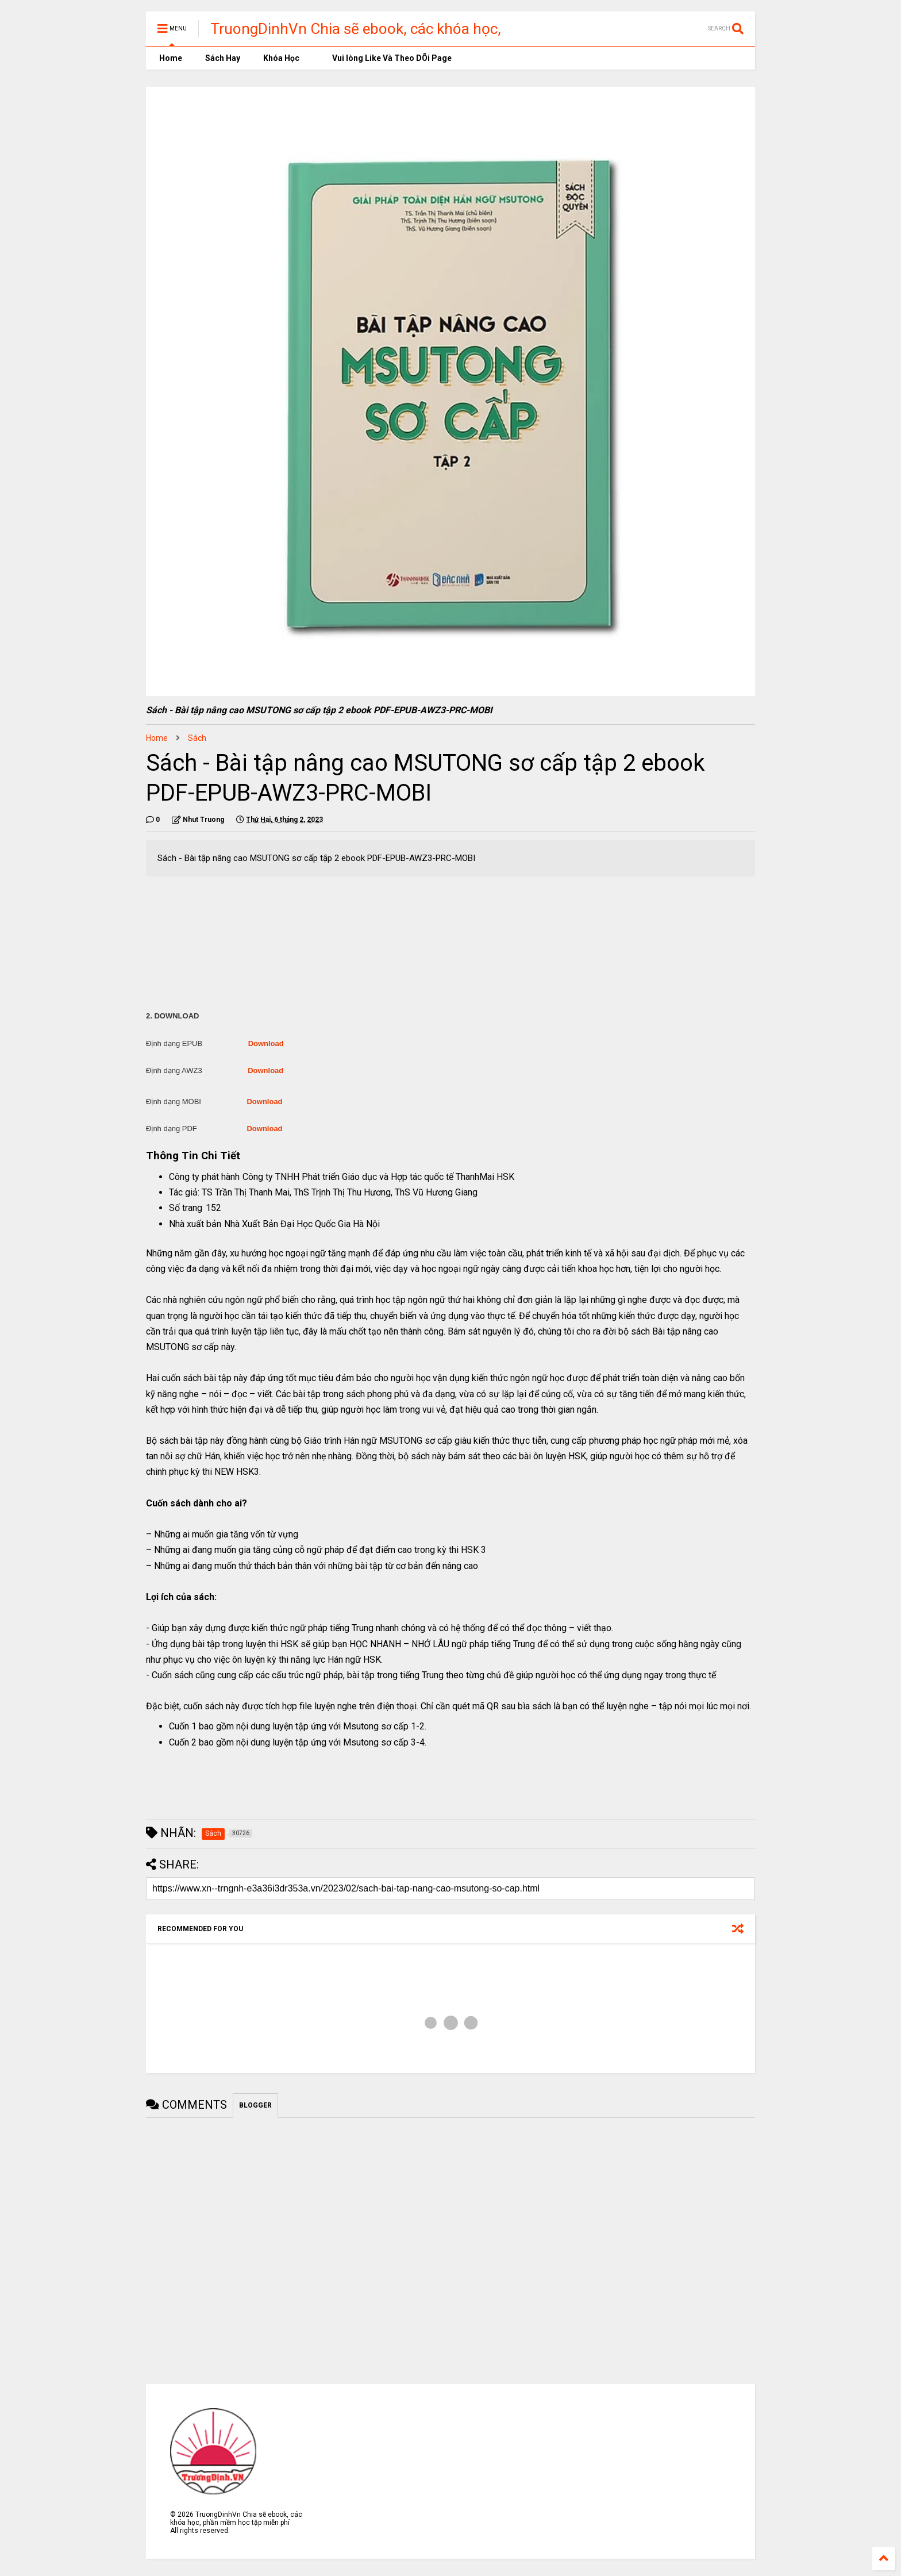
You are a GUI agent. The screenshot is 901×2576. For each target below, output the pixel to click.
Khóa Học (281, 58)
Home (169, 58)
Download (266, 1043)
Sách (197, 738)
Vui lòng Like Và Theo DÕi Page (387, 58)
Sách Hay (222, 58)
